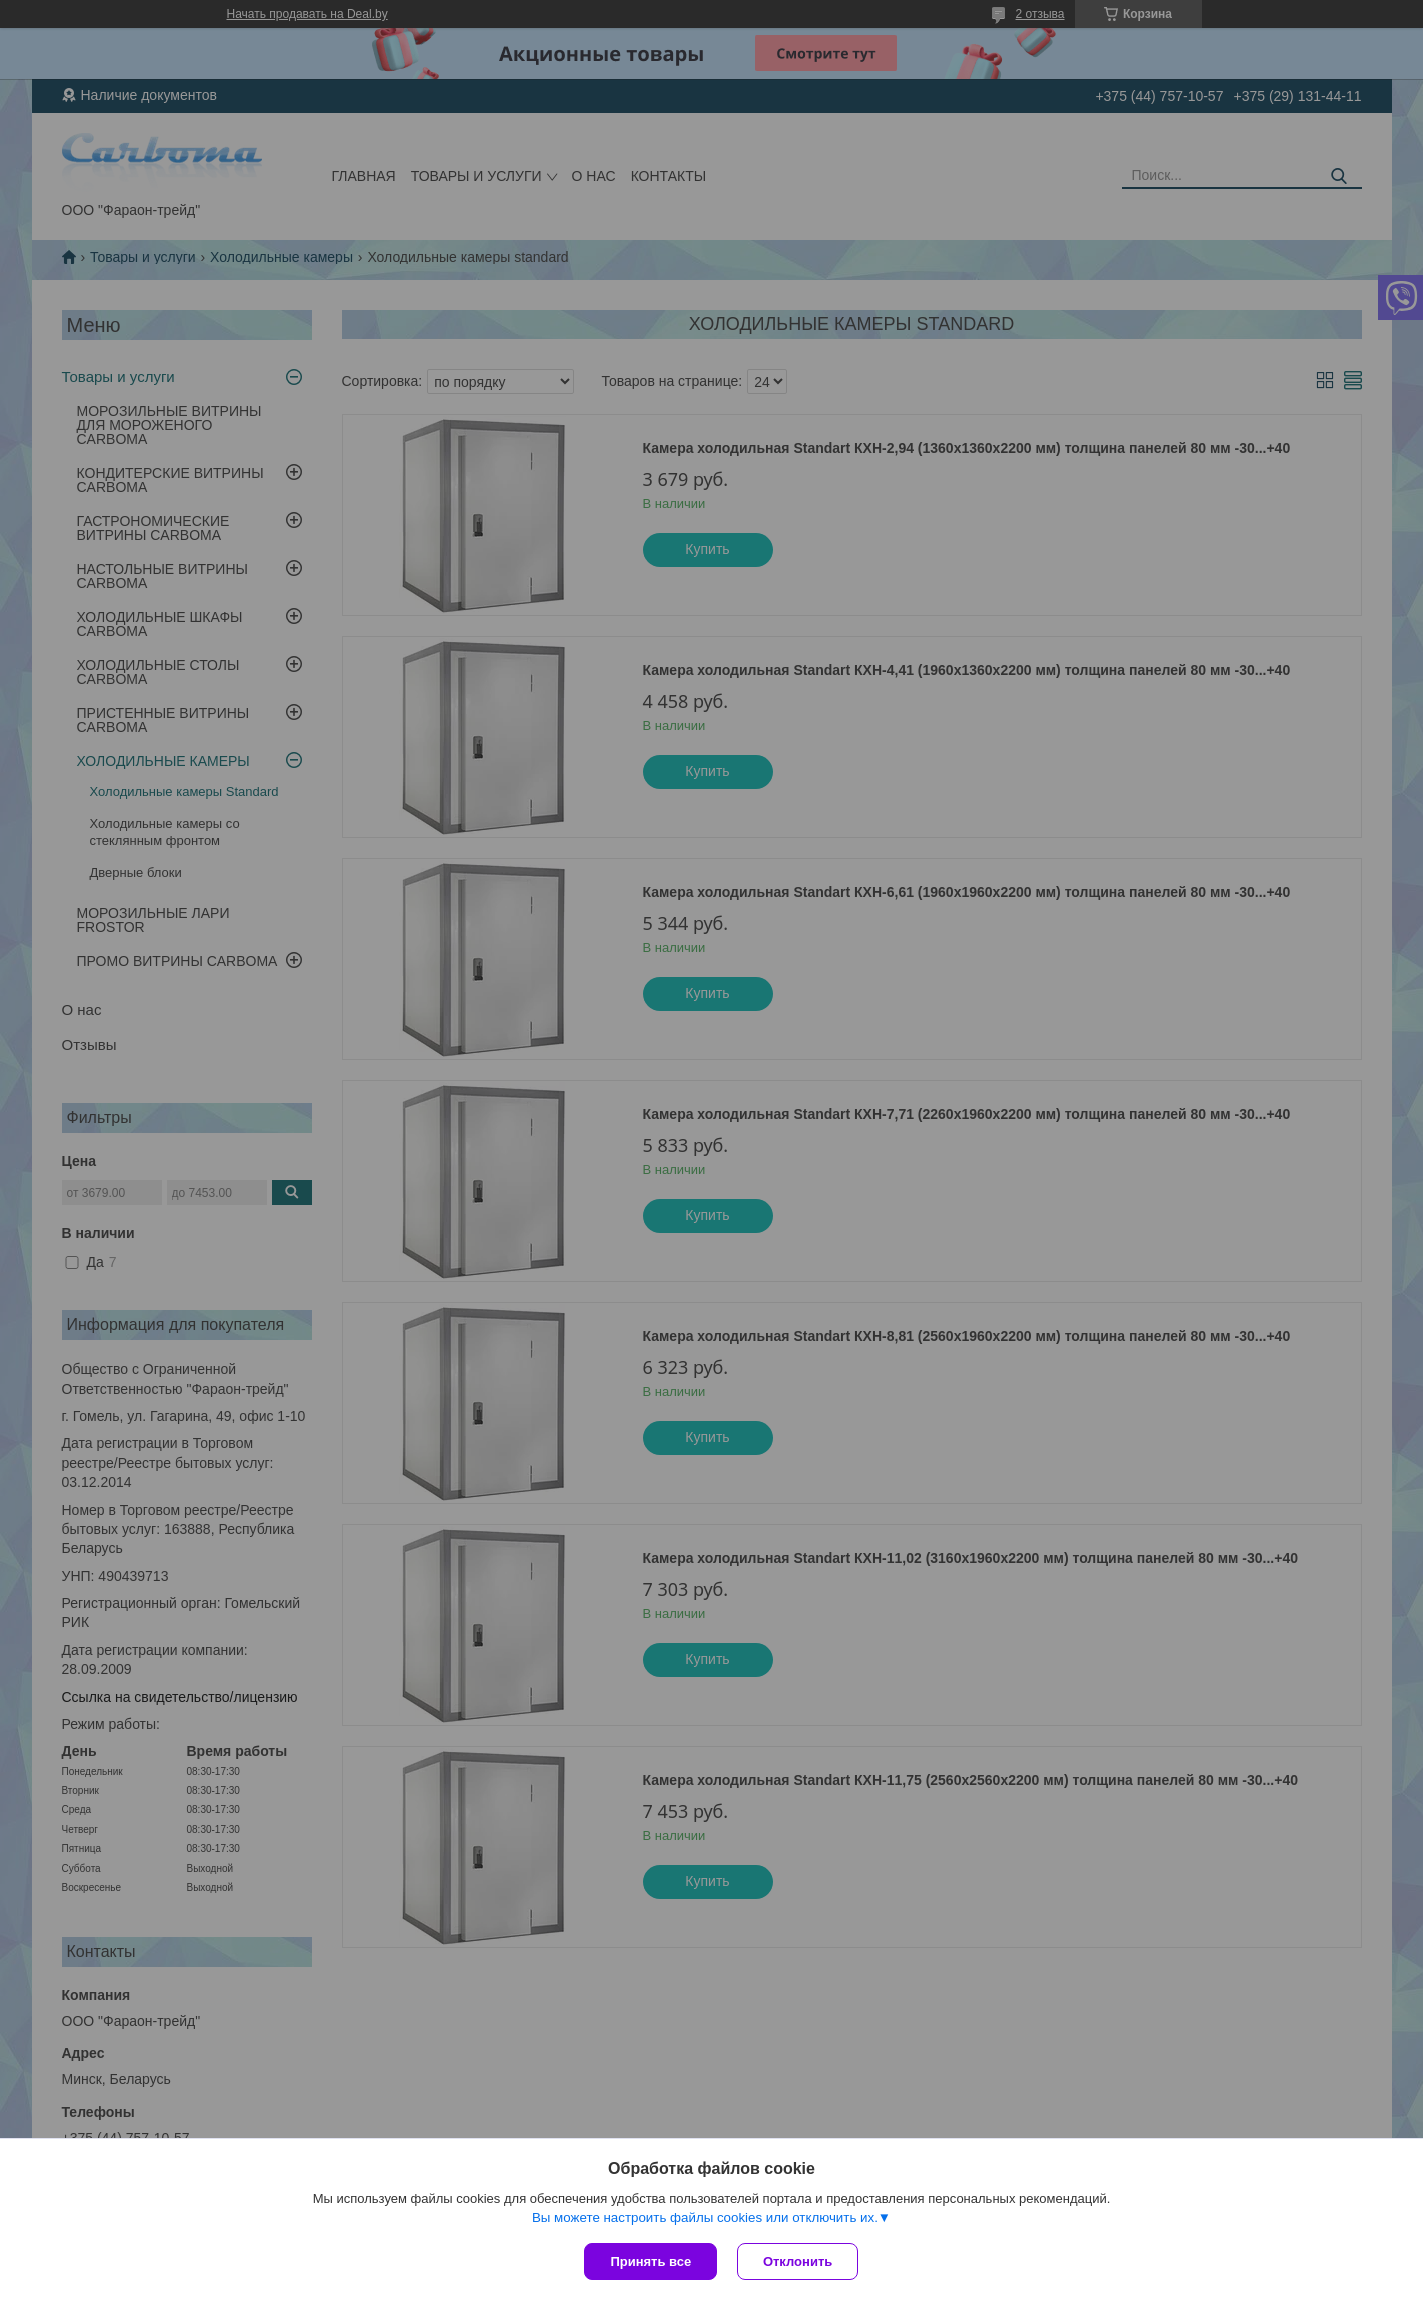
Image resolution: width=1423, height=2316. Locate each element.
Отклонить (797, 2261)
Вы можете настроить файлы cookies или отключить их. (705, 2217)
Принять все (650, 2261)
